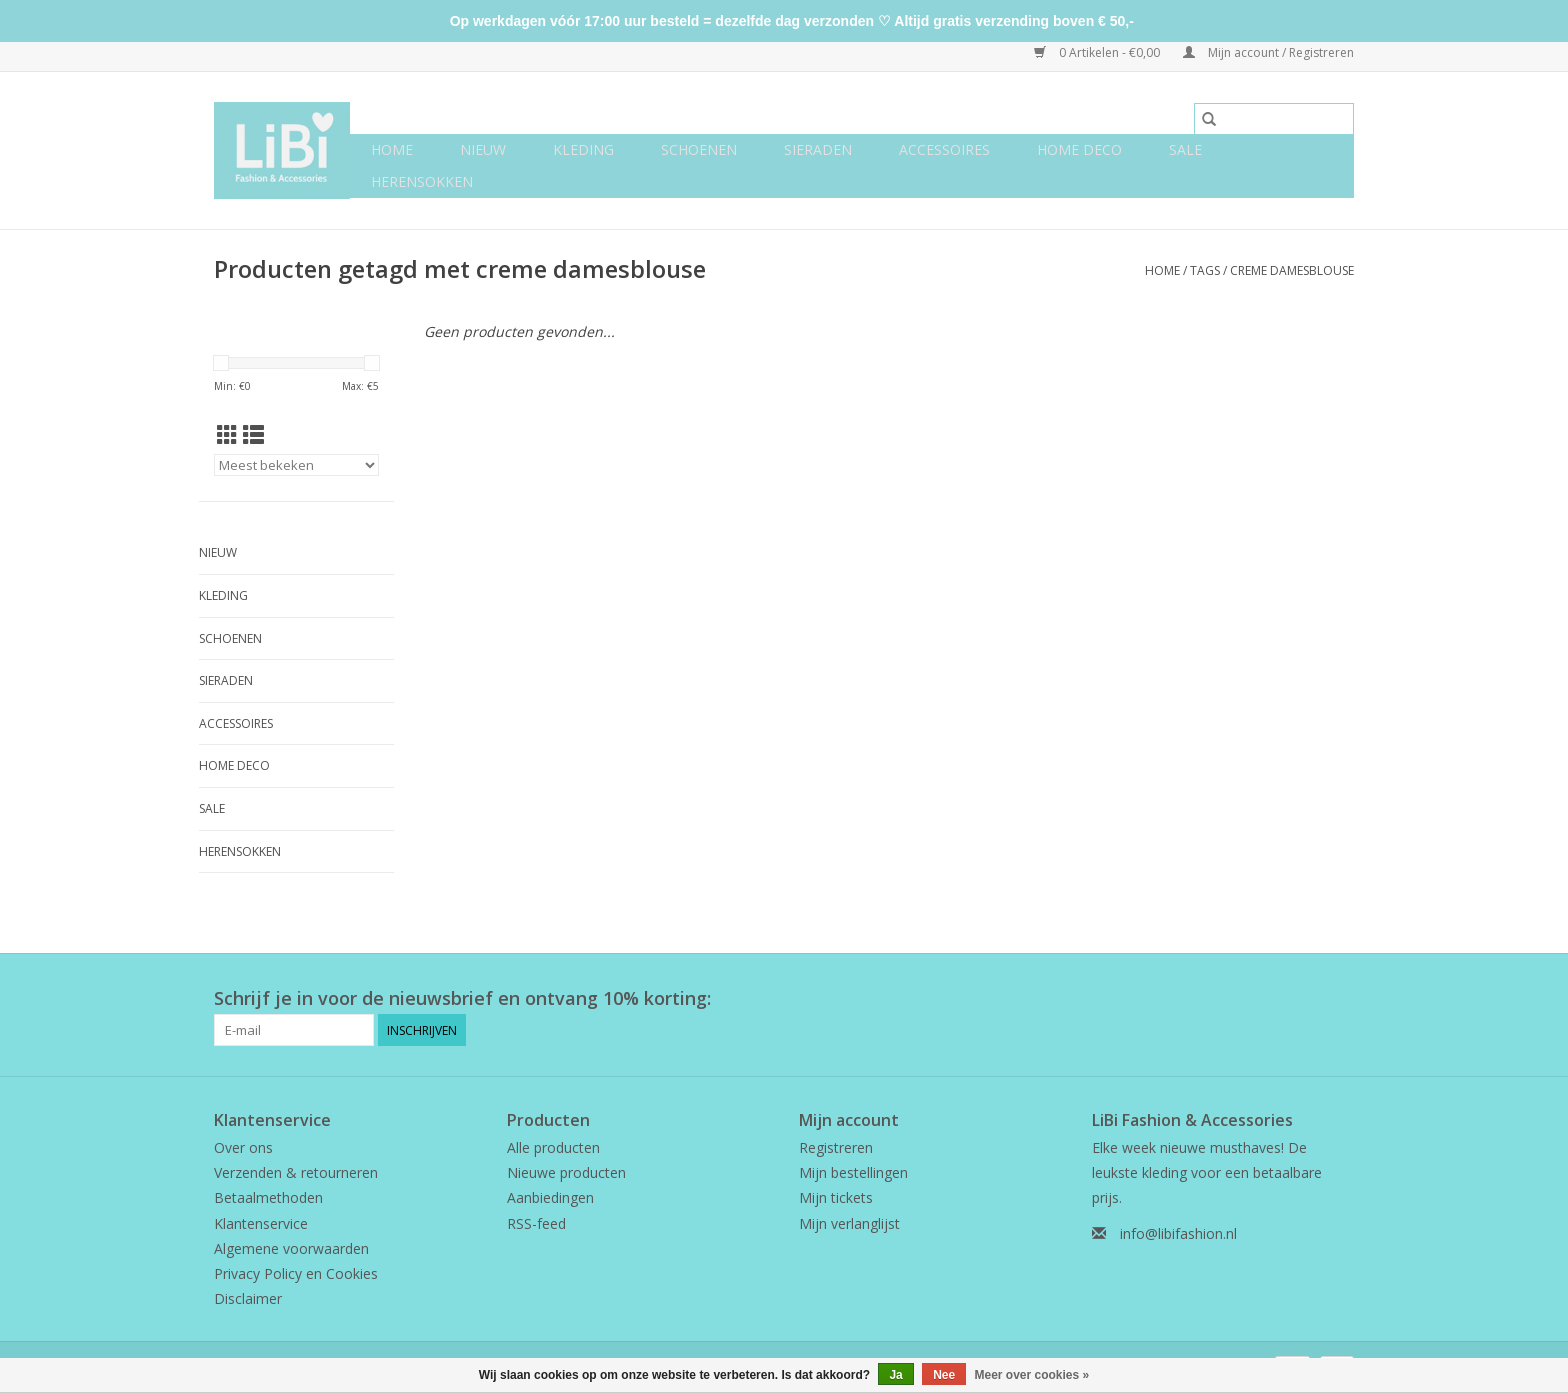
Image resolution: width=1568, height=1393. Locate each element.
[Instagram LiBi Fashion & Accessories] (1338, 999)
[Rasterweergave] (227, 435)
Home (392, 149)
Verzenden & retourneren (296, 1172)
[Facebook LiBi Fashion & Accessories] (1302, 999)
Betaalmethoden (268, 1197)
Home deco (1079, 149)
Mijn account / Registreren (1268, 52)
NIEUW (483, 149)
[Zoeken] (1274, 119)
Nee (944, 1375)
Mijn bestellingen (853, 1172)
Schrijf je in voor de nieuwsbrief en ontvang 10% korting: (462, 998)
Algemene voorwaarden (291, 1248)
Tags (1205, 270)
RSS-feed (536, 1223)
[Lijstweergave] (253, 435)
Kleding (583, 149)
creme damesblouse (1292, 270)
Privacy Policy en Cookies (296, 1273)
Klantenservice (261, 1223)
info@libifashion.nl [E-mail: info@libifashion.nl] (1178, 1233)
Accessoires (944, 149)
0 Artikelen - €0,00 (1098, 52)
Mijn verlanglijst (849, 1223)
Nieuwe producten (566, 1172)
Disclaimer (248, 1298)
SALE (1185, 149)
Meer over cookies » (1032, 1375)
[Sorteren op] (296, 465)
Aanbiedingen (550, 1197)
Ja (895, 1375)
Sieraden (818, 149)
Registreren (836, 1147)
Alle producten (553, 1147)
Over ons (243, 1147)
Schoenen (699, 149)
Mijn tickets (836, 1197)
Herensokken (422, 181)
